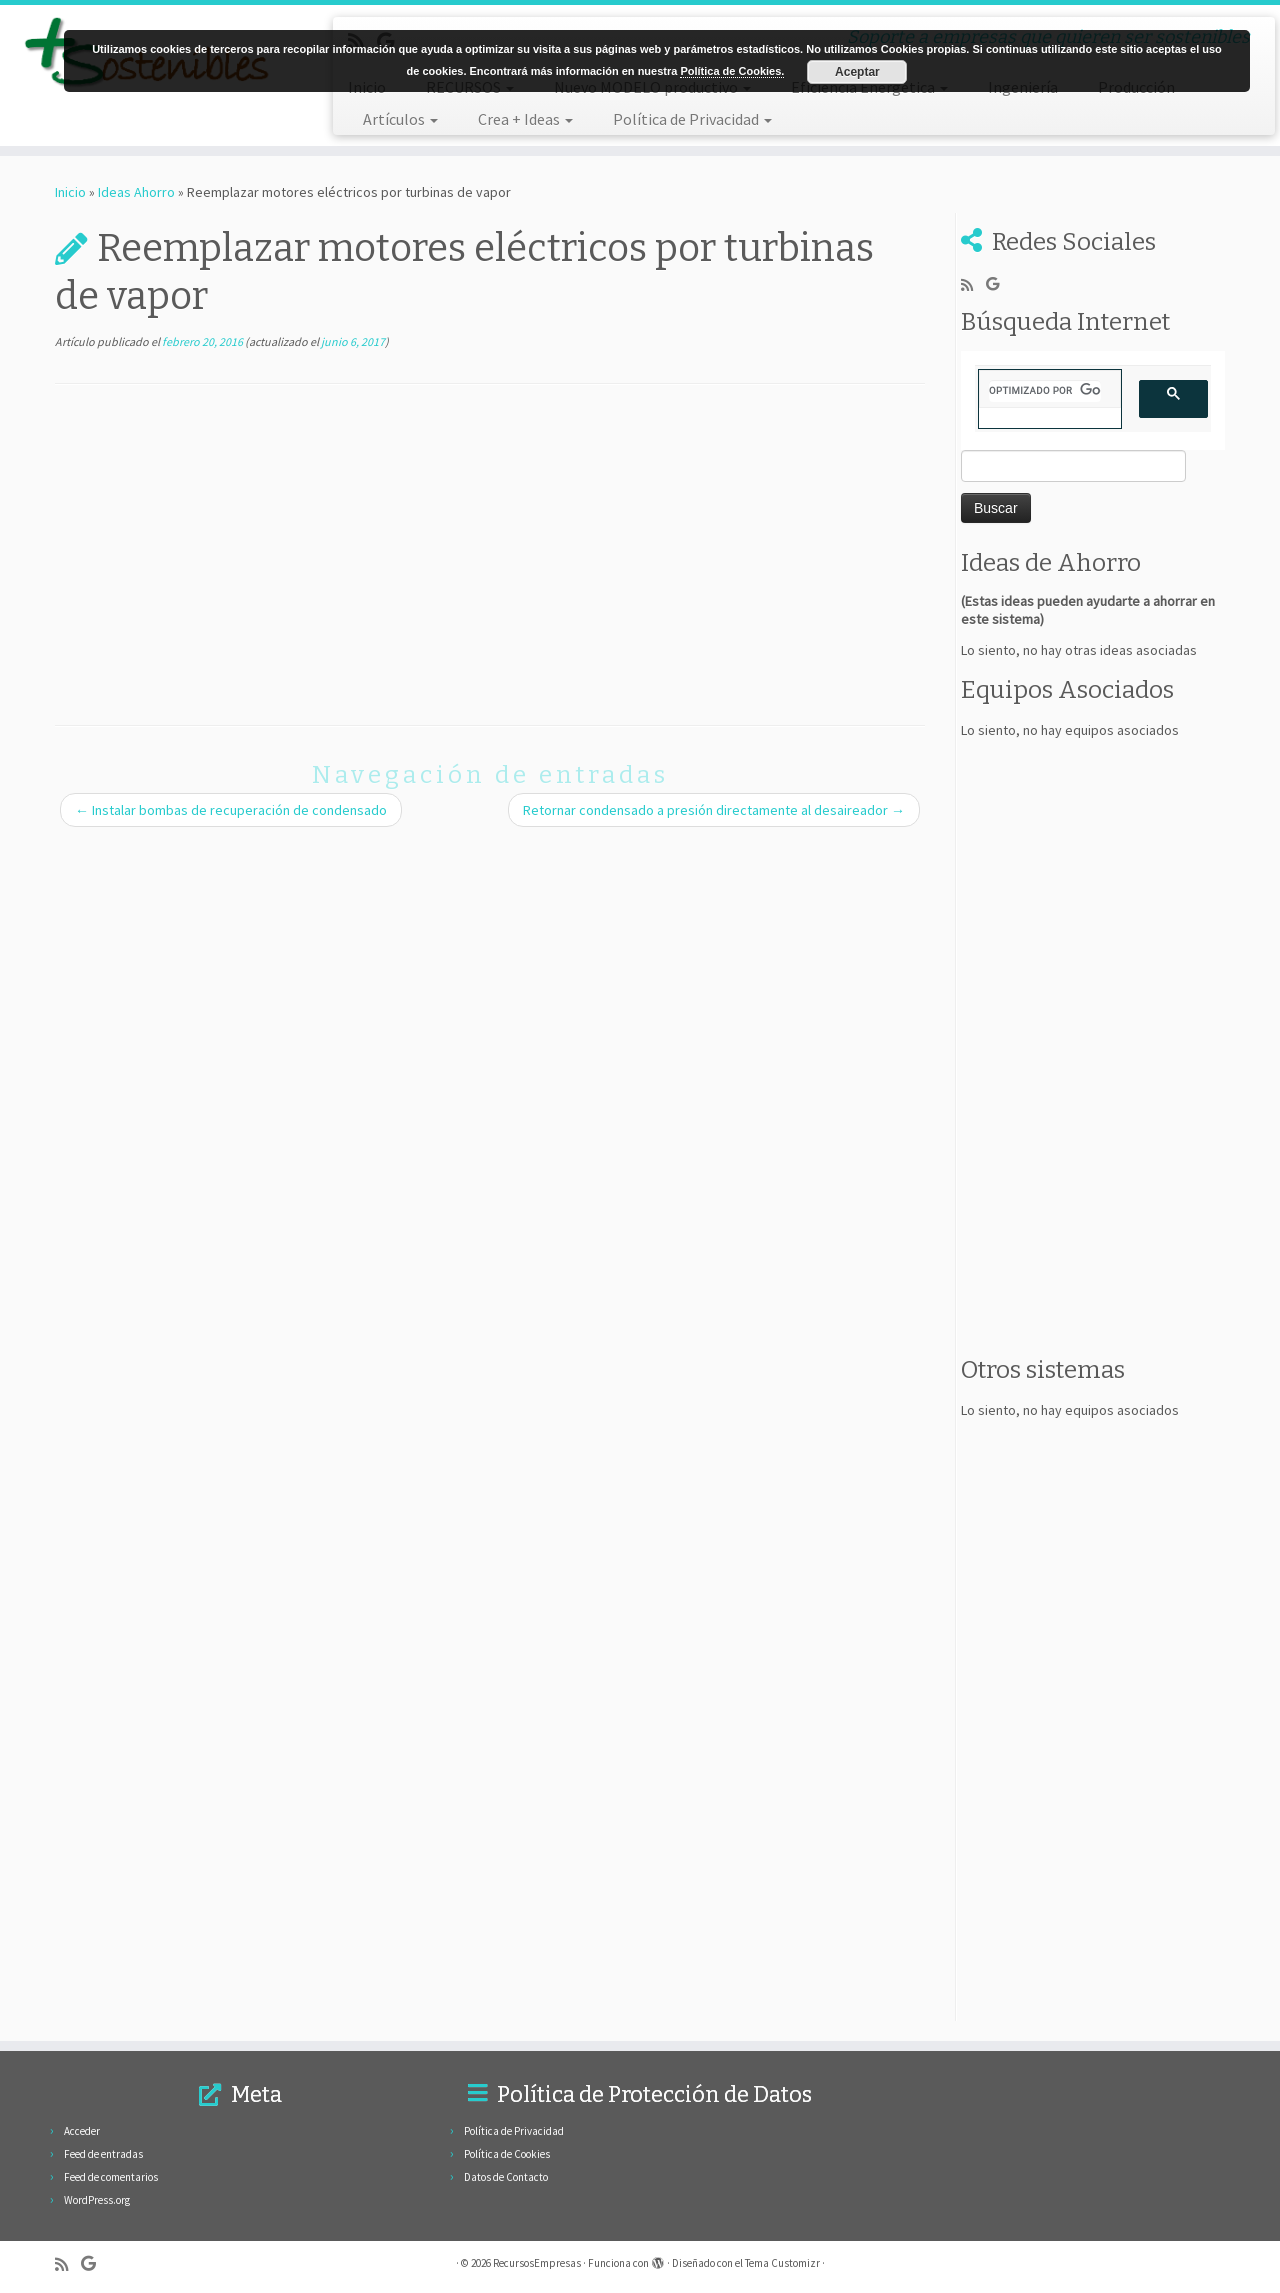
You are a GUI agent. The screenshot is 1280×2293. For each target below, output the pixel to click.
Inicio (70, 192)
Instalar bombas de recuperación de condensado (231, 810)
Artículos (400, 119)
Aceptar (857, 72)
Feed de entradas (103, 2154)
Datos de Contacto (506, 2177)
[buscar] (1045, 391)
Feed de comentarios (111, 2177)
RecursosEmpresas (537, 2263)
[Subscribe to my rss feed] (973, 284)
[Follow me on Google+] (999, 284)
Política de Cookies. (732, 71)
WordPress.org (97, 2200)
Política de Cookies (507, 2154)
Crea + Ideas (525, 119)
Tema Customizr (782, 2263)
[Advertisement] (490, 555)
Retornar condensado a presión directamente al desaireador (714, 810)
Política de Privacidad (692, 119)
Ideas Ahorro (136, 192)
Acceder (82, 2131)
